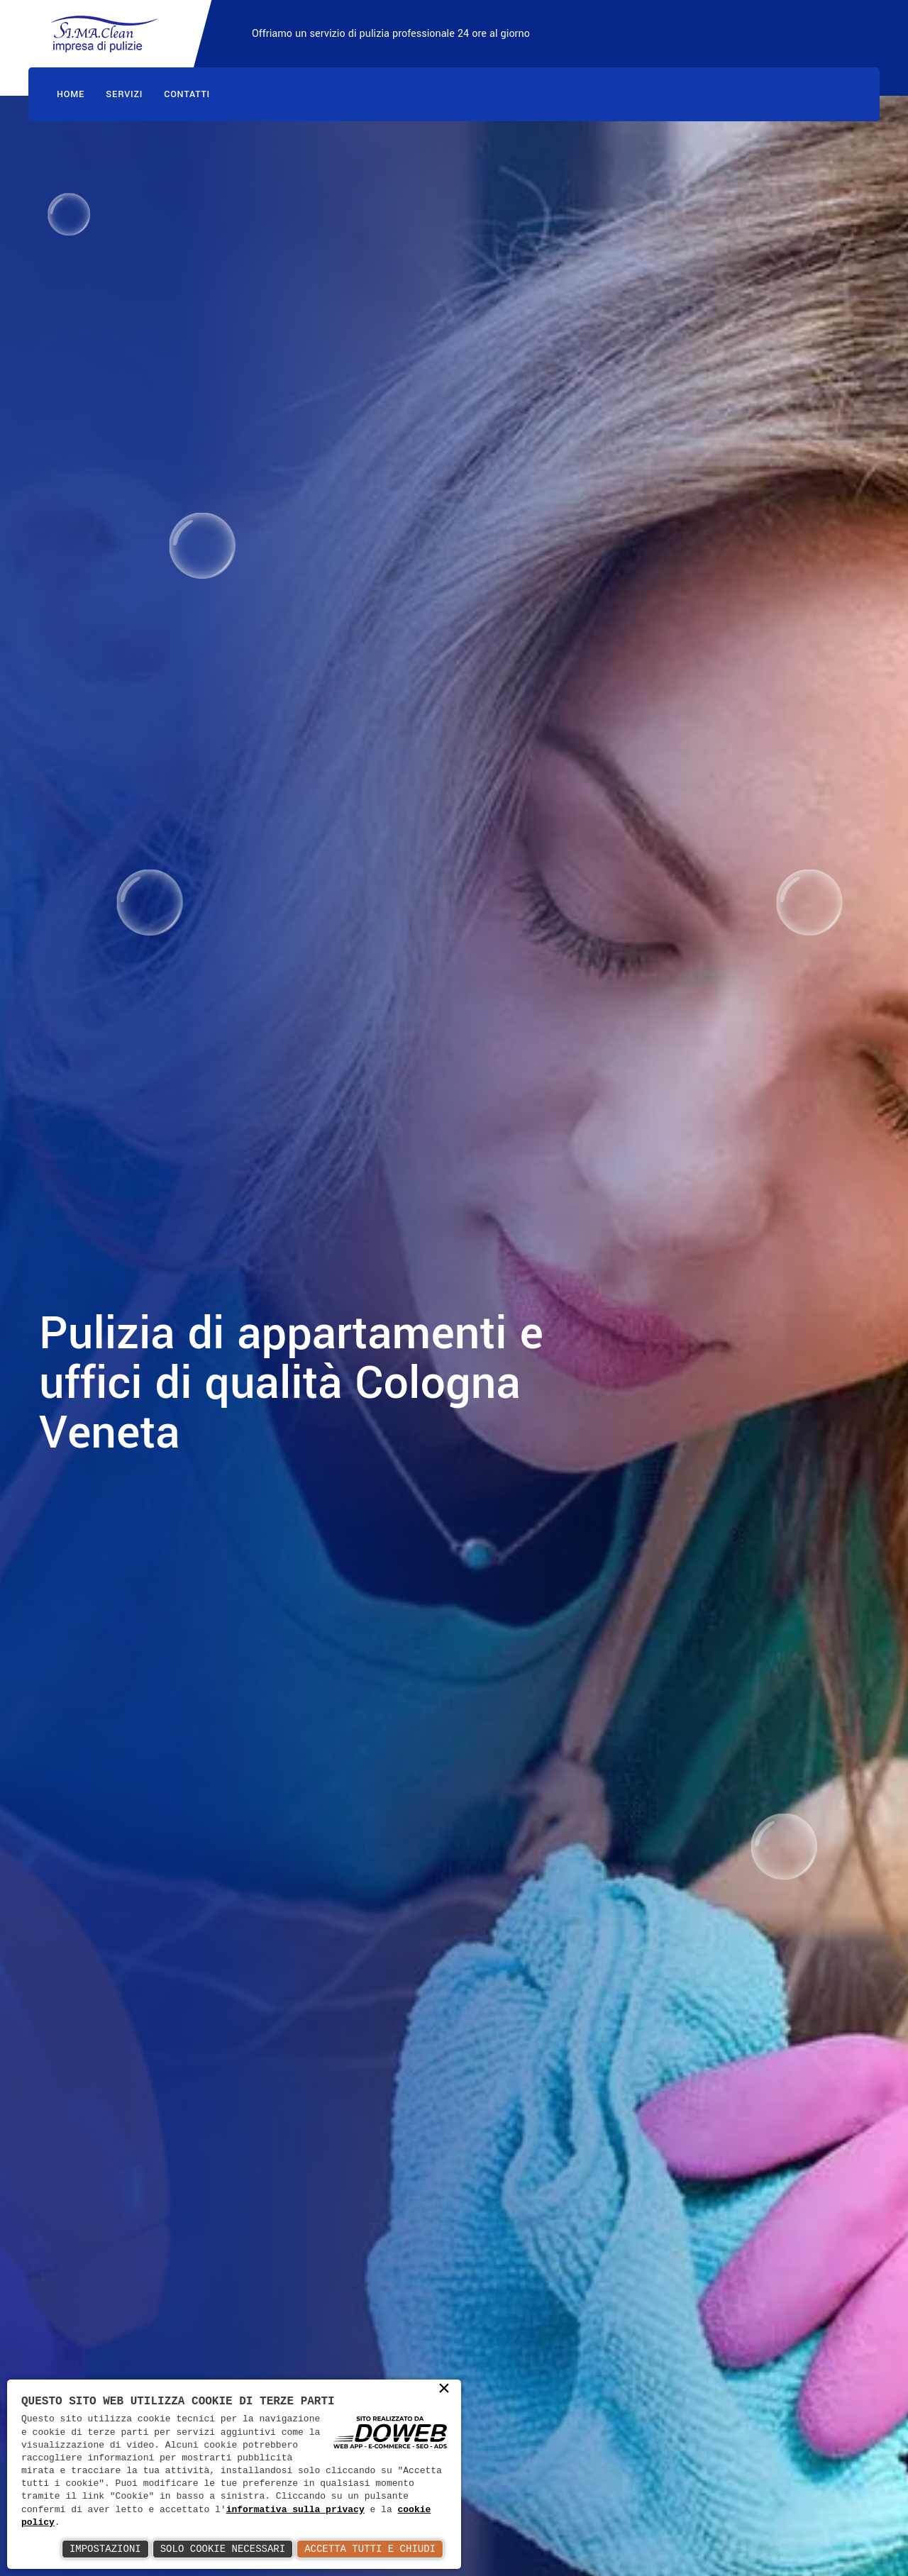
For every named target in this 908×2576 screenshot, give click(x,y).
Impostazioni (105, 2548)
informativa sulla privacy (295, 2510)
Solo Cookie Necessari (222, 2548)
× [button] (444, 2389)
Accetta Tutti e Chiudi (370, 2548)
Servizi (124, 94)
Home (70, 94)
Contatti (187, 94)
